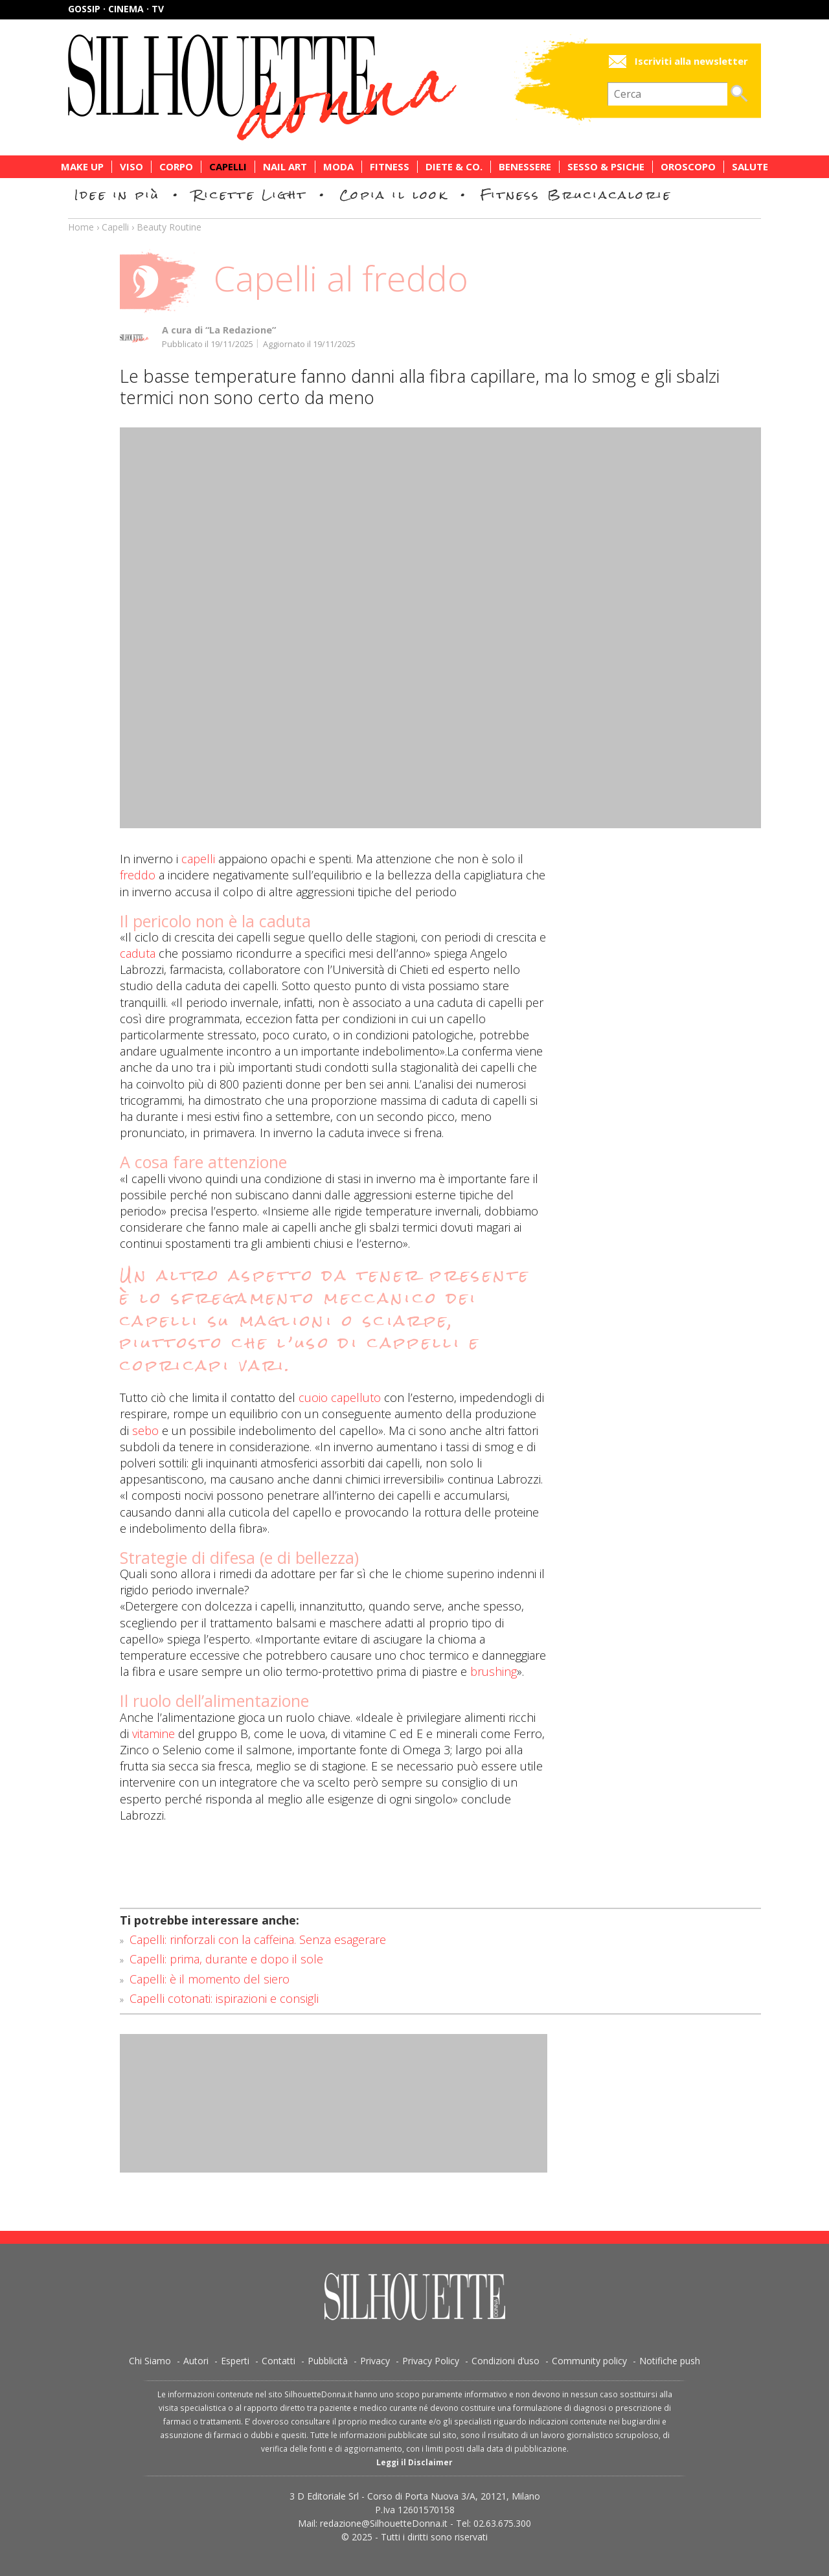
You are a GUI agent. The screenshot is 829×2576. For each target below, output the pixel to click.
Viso (131, 167)
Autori (196, 2361)
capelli (198, 858)
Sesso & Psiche (605, 167)
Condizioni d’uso (505, 2361)
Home (81, 227)
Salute (750, 167)
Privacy (375, 2361)
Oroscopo (688, 167)
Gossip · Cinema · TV (116, 9)
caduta (137, 953)
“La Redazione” (240, 330)
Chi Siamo (150, 2361)
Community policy (589, 2361)
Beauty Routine (169, 227)
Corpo (176, 167)
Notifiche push (669, 2361)
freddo (137, 875)
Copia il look (393, 195)
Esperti (235, 2361)
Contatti (278, 2361)
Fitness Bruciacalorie (576, 195)
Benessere (525, 167)
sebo (145, 1430)
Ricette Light (249, 195)
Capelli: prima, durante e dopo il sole (226, 1959)
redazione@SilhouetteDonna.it (384, 2523)
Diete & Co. (454, 167)
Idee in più (117, 195)
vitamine (153, 1733)
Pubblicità (328, 2361)
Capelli (228, 167)
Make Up (82, 167)
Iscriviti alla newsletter (691, 61)
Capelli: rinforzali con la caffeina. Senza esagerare (258, 1939)
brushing (493, 1671)
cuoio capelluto (340, 1397)
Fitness (389, 167)
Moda (338, 167)
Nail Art (285, 167)
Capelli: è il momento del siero (210, 1979)
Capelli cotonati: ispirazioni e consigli (224, 1998)
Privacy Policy (430, 2361)
